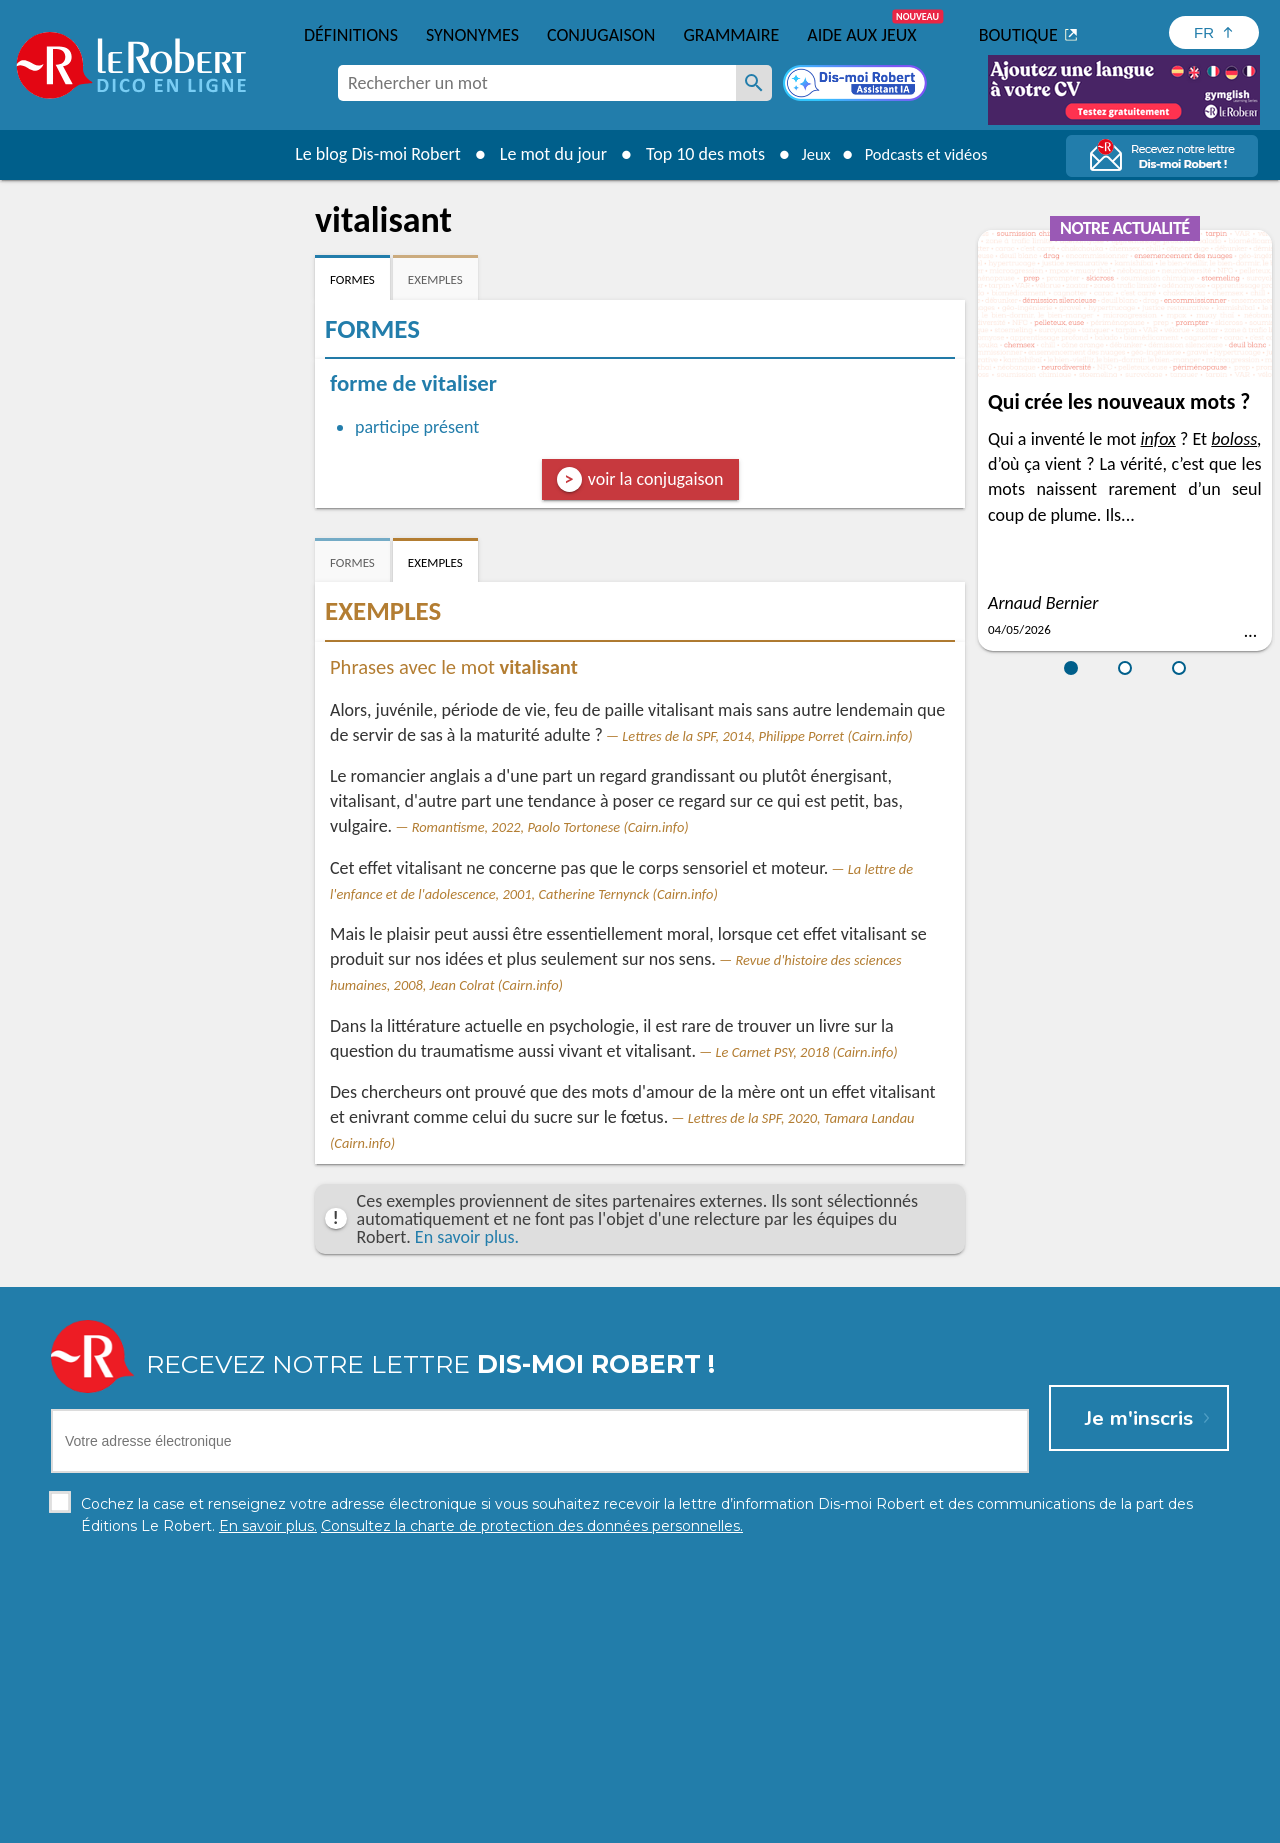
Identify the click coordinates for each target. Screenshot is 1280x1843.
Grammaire (731, 35)
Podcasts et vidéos (930, 154)
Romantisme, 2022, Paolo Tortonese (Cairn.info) (550, 827)
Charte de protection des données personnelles (416, 1822)
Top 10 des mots (693, 154)
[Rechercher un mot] (754, 83)
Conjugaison (601, 35)
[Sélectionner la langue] (1214, 32)
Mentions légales (638, 1822)
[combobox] (537, 83)
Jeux (808, 154)
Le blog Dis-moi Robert (366, 154)
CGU (862, 1822)
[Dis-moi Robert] (857, 85)
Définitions (351, 35)
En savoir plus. (467, 1237)
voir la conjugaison (656, 479)
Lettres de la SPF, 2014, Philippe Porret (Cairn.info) (767, 736)
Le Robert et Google (953, 1822)
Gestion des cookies (771, 1822)
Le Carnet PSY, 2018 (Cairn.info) (807, 1052)
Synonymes (472, 35)
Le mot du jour (541, 154)
